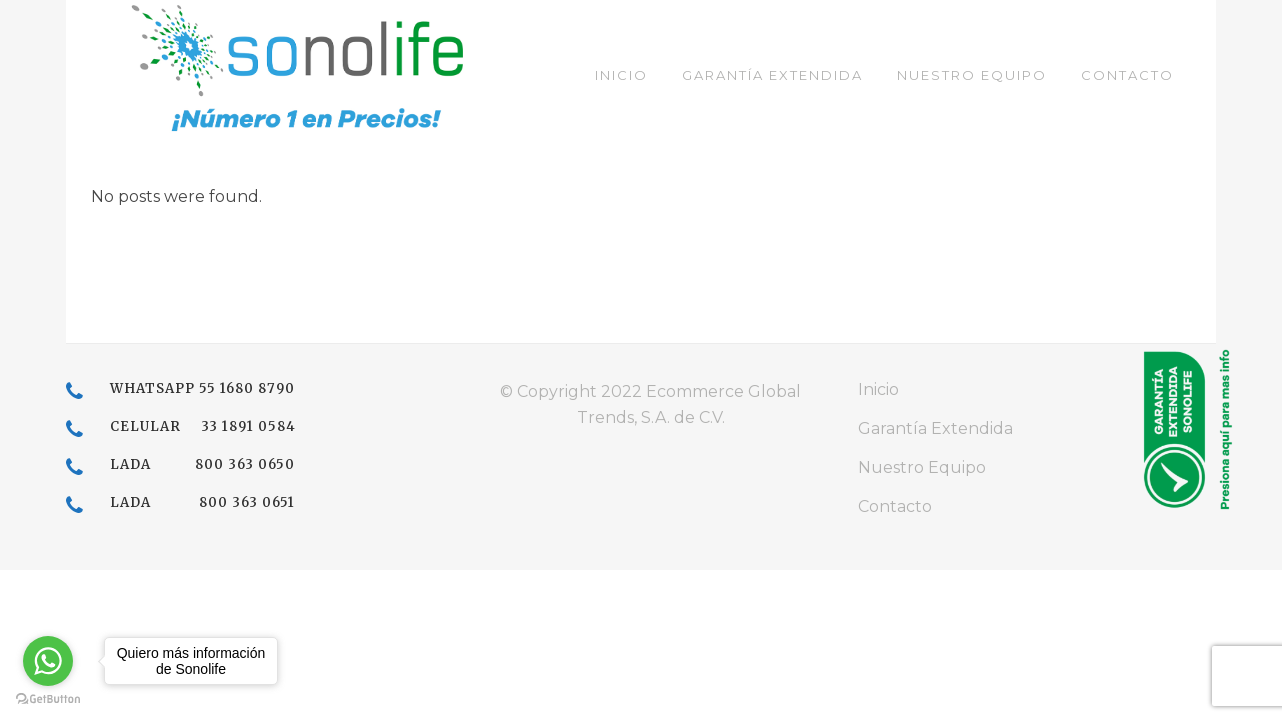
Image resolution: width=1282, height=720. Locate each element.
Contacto (895, 506)
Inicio (878, 389)
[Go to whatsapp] (48, 661)
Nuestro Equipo (922, 467)
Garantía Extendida (935, 428)
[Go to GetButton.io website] (48, 699)
